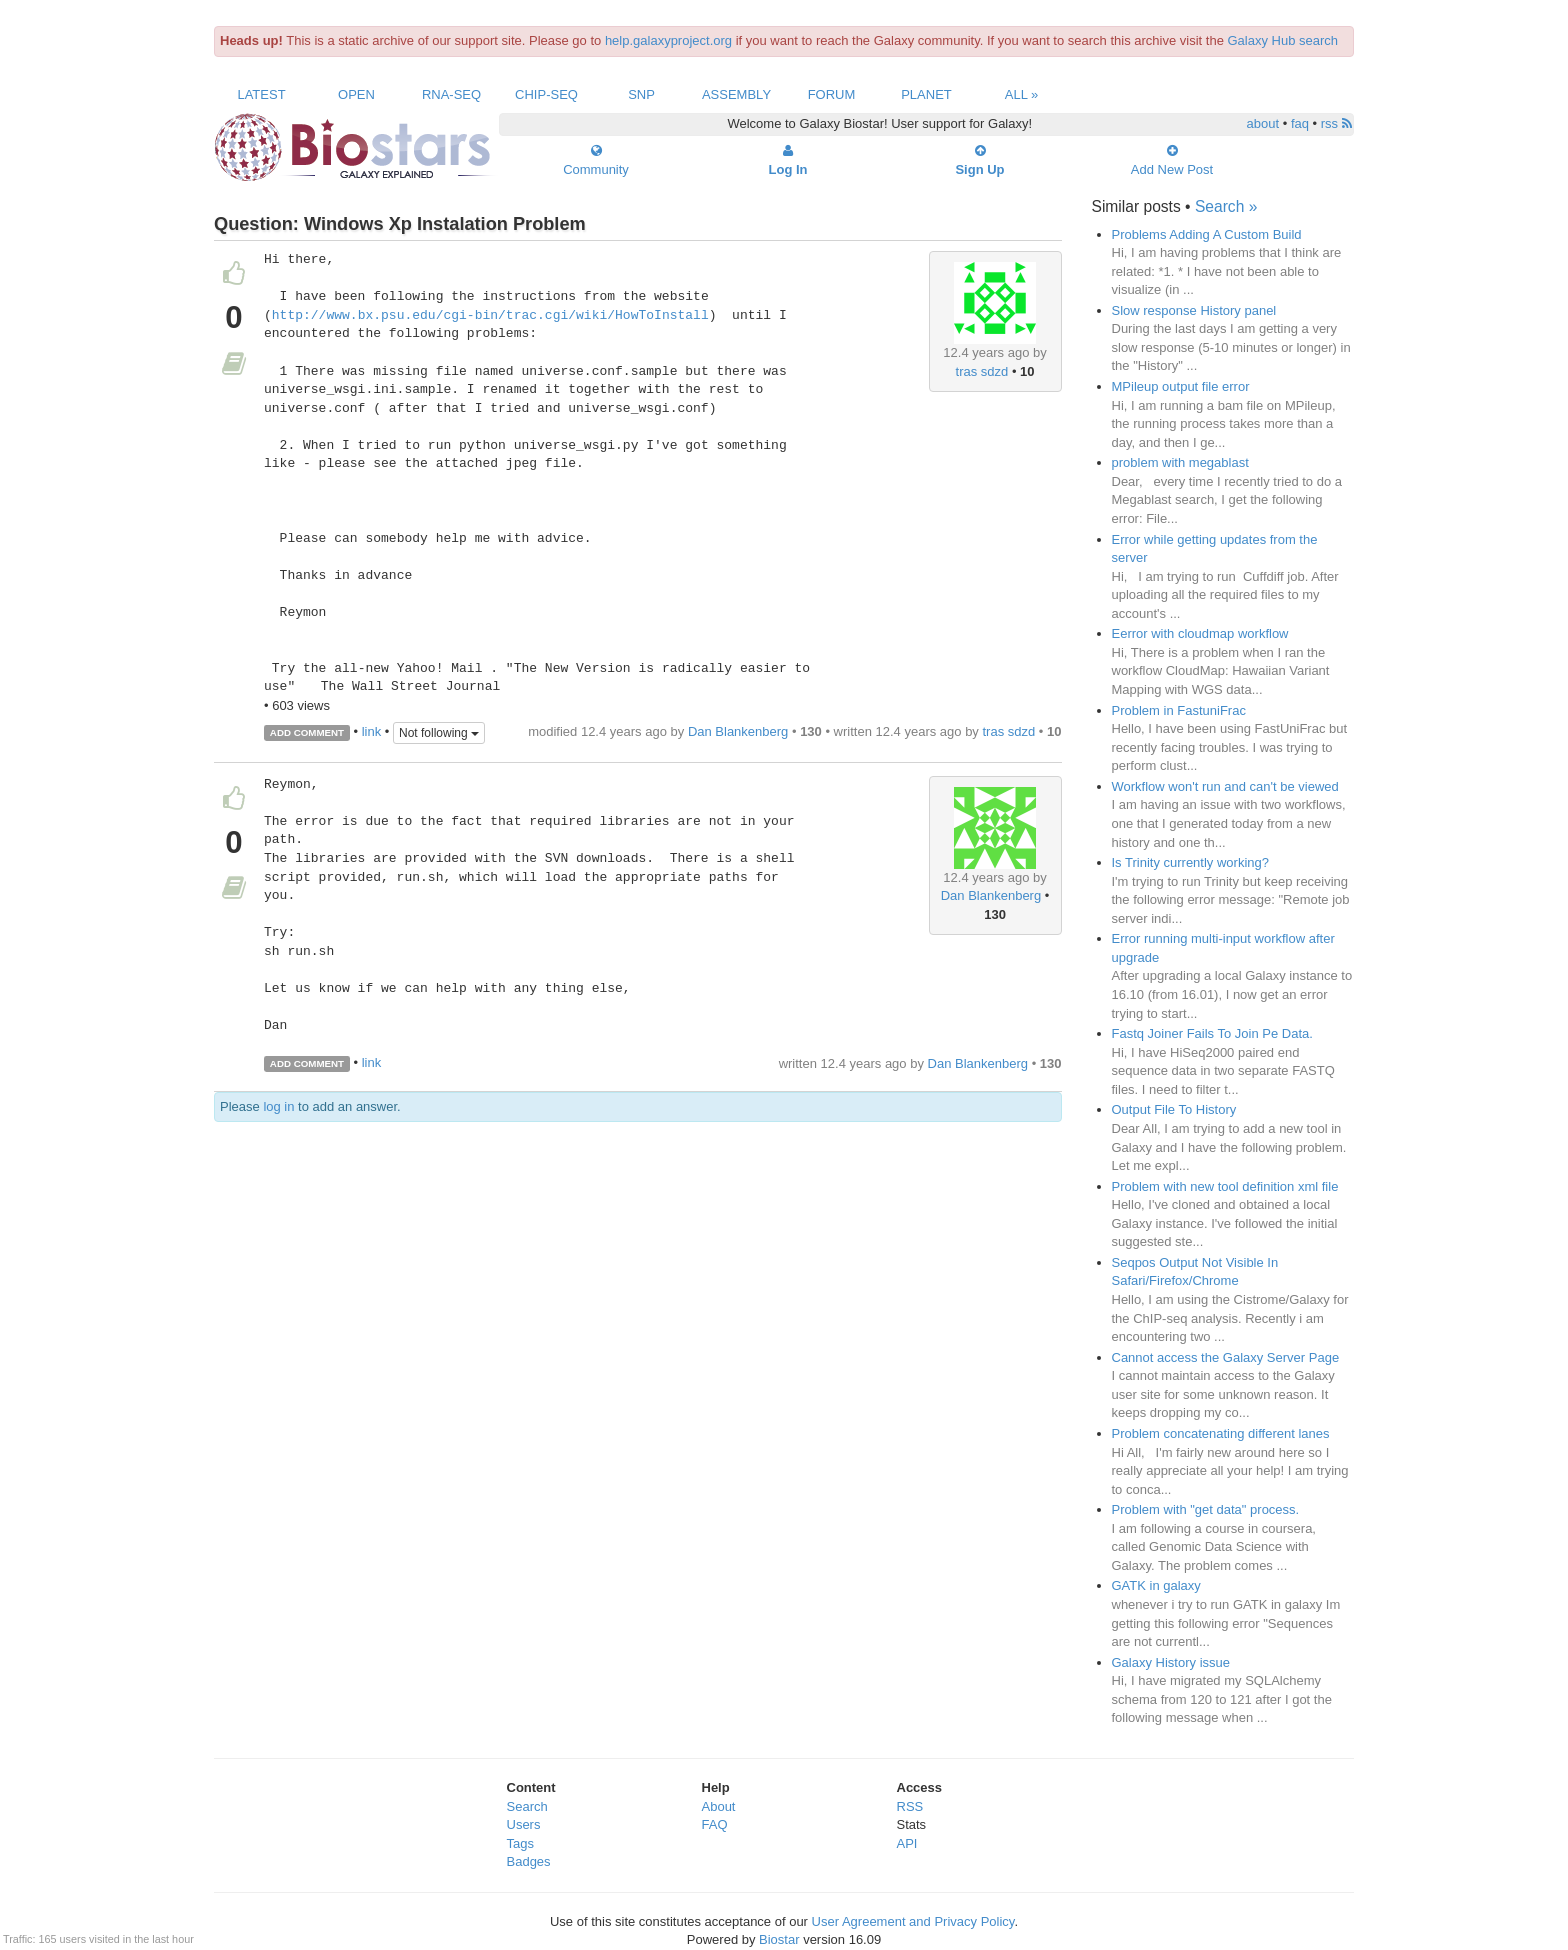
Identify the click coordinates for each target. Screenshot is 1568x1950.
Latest (261, 94)
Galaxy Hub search (1283, 40)
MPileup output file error (1181, 386)
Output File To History (1174, 1109)
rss (1336, 123)
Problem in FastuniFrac (1179, 710)
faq (1300, 123)
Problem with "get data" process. (1206, 1509)
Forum (832, 94)
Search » (1226, 206)
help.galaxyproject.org (668, 40)
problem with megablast (1180, 462)
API (907, 1843)
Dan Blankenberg (738, 731)
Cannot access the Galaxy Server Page (1226, 1357)
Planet (926, 94)
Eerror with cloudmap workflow (1200, 633)
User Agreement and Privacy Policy (913, 1921)
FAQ (715, 1824)
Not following (439, 733)
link (372, 731)
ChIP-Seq (546, 94)
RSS (910, 1806)
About (719, 1806)
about (1263, 123)
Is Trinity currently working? (1191, 862)
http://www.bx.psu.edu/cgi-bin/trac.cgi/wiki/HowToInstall (490, 316)
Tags (520, 1843)
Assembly (736, 94)
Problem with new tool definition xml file (1225, 1186)
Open (356, 94)
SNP (641, 94)
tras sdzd (982, 371)
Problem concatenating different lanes (1221, 1433)
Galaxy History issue (1171, 1662)
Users (524, 1824)
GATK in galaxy (1156, 1585)
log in (278, 1106)
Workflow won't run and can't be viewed (1225, 786)
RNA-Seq (451, 94)
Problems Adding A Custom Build (1207, 234)
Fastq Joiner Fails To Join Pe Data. (1212, 1033)
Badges (529, 1861)
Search (527, 1806)
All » (1022, 94)
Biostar (779, 1939)
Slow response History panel (1194, 310)
